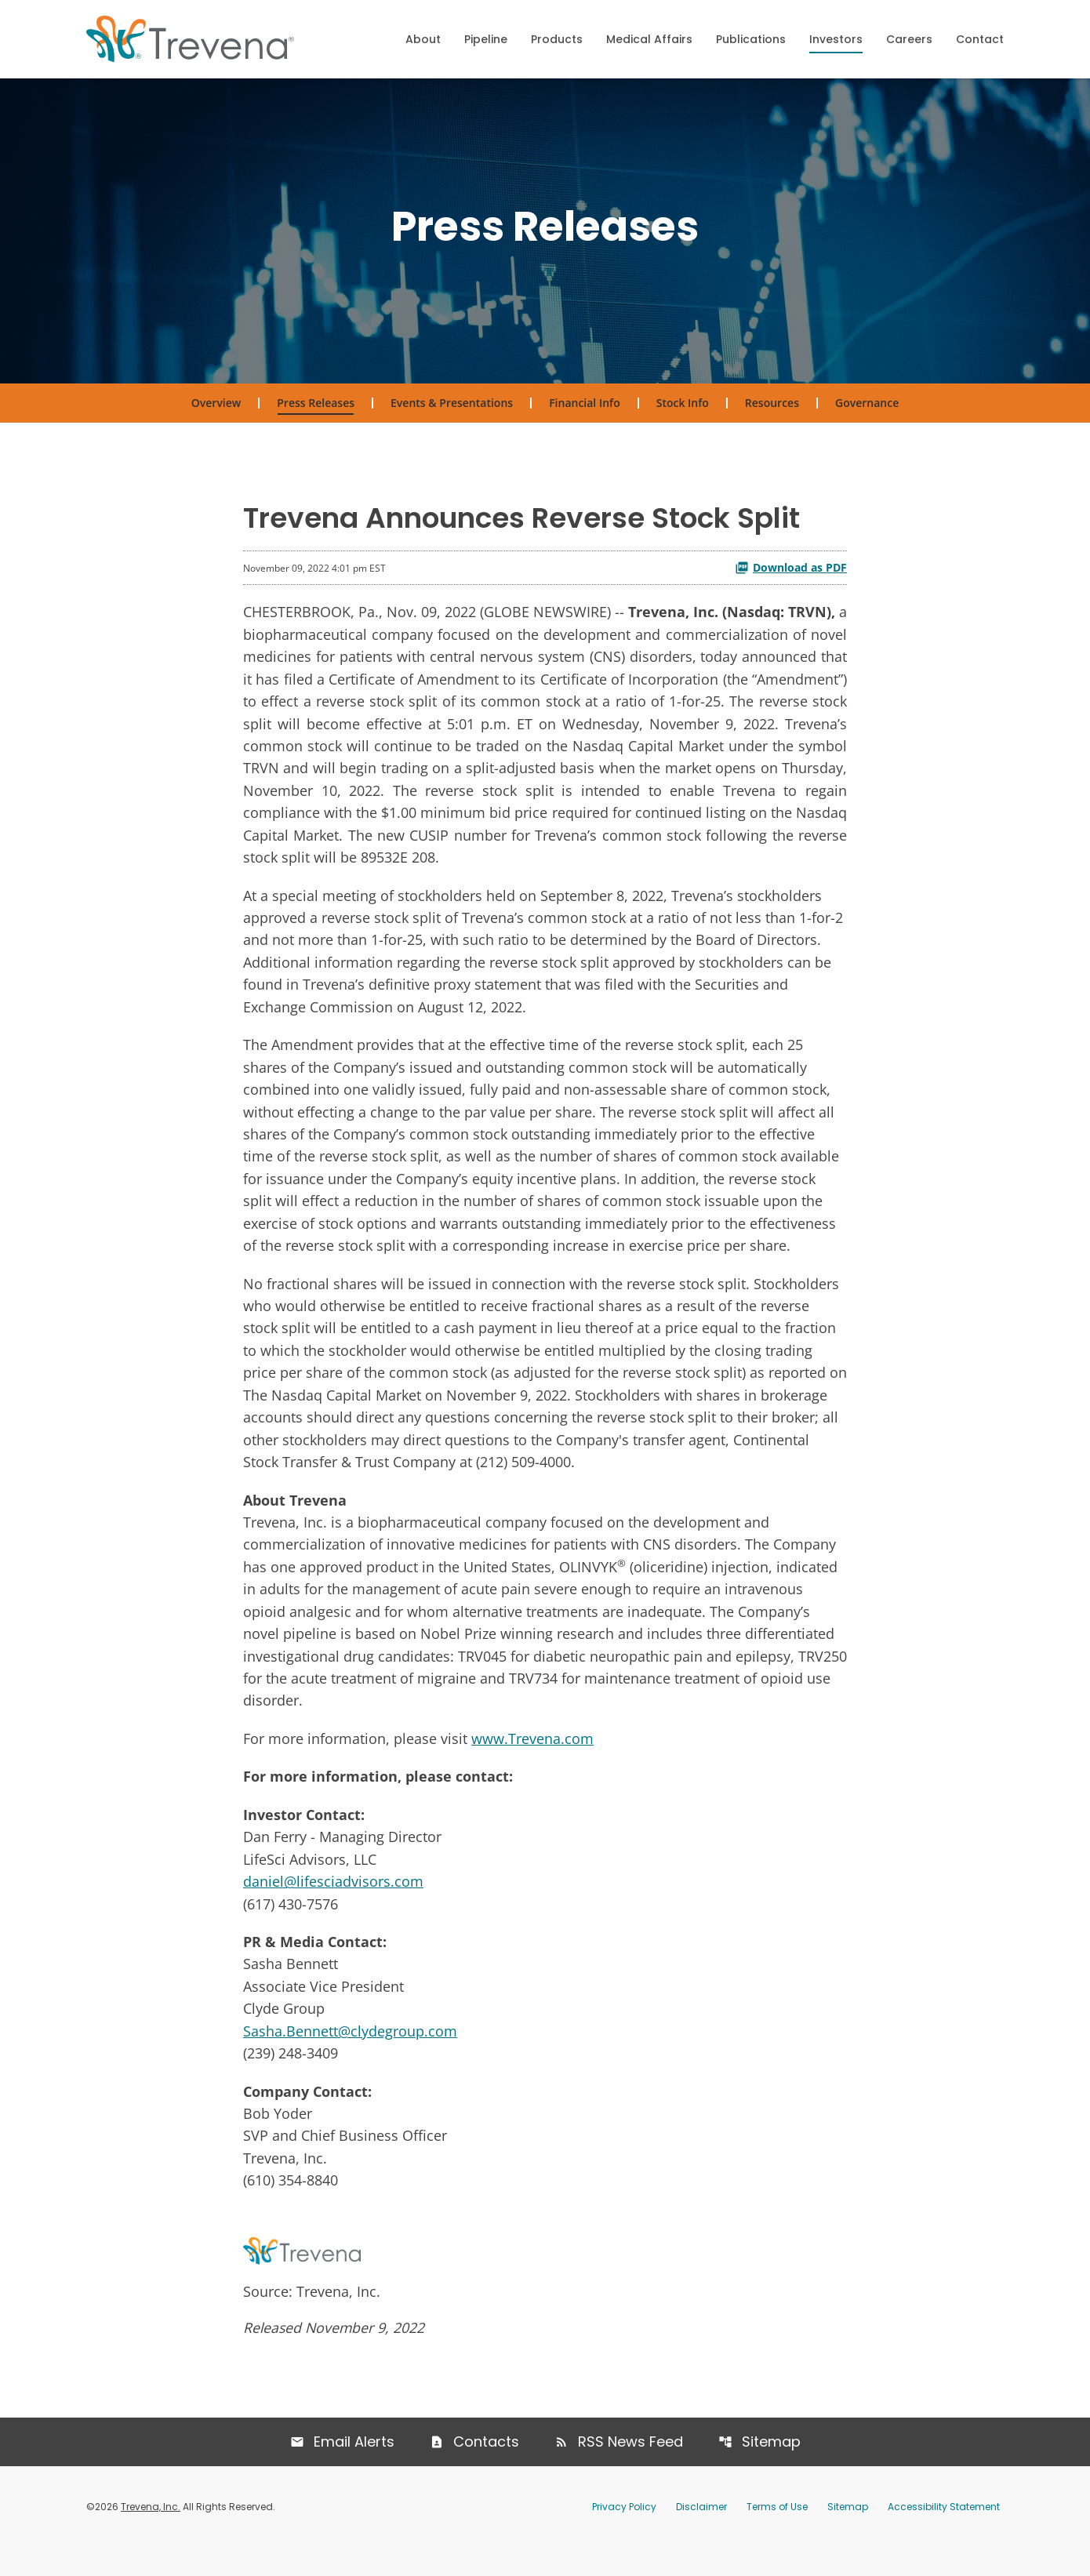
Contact (980, 39)
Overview (216, 411)
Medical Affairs (649, 39)
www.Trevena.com (532, 1760)
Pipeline (485, 39)
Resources (772, 411)
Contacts (486, 2470)
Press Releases (315, 411)
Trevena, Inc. (150, 2534)
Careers (909, 39)
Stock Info (682, 411)
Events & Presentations (452, 411)
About (423, 39)
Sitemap (771, 2470)
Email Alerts (354, 2470)
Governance (867, 411)
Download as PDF (791, 576)
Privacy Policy (624, 2534)
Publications (751, 39)
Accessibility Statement (944, 2534)
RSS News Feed (630, 2470)
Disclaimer (701, 2534)
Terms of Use (777, 2534)
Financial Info (584, 411)
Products (557, 39)
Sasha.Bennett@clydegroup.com (350, 2056)
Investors (836, 39)
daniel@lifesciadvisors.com (333, 1904)
